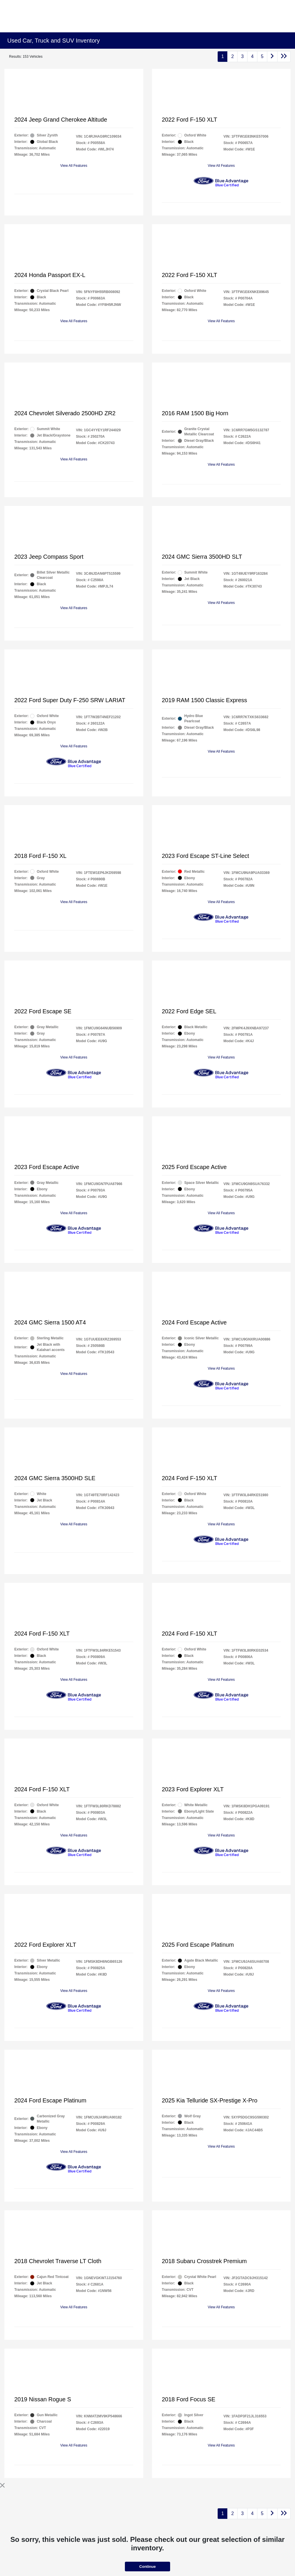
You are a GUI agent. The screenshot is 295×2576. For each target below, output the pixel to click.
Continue (147, 2566)
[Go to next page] (272, 56)
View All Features (74, 166)
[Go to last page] (284, 56)
